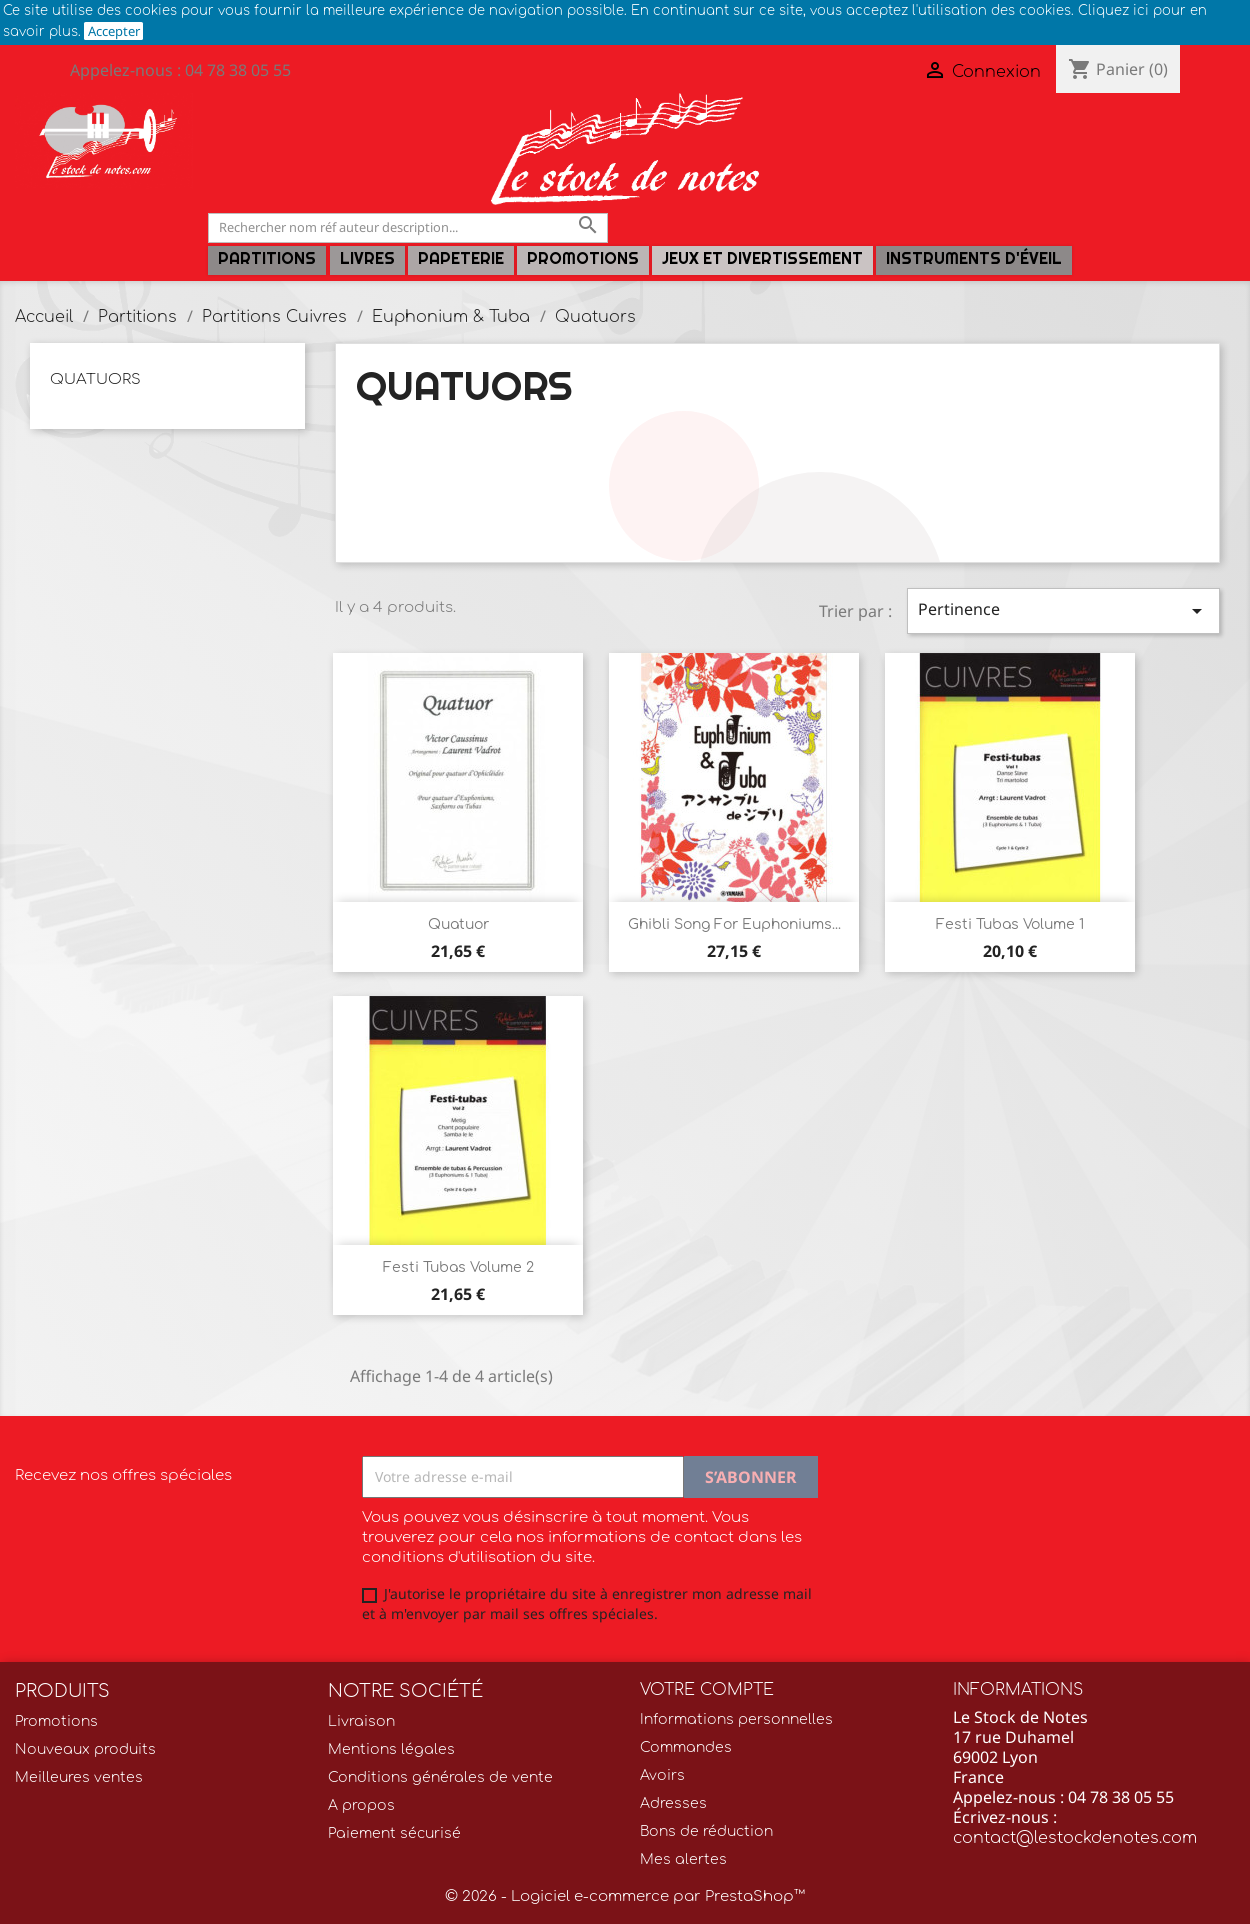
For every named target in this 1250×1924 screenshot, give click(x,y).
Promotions (583, 258)
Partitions (267, 258)
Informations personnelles (736, 1719)
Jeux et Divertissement (762, 258)
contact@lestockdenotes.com (1075, 1838)
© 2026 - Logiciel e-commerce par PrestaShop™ (625, 1896)
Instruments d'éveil (974, 258)
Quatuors (95, 379)
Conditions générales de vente (440, 1777)
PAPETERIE (461, 258)
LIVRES (367, 258)
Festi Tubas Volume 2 (458, 1267)
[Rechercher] (408, 227)
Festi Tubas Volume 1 (1010, 924)
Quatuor (458, 924)
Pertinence (1063, 610)
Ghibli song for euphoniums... (734, 924)
